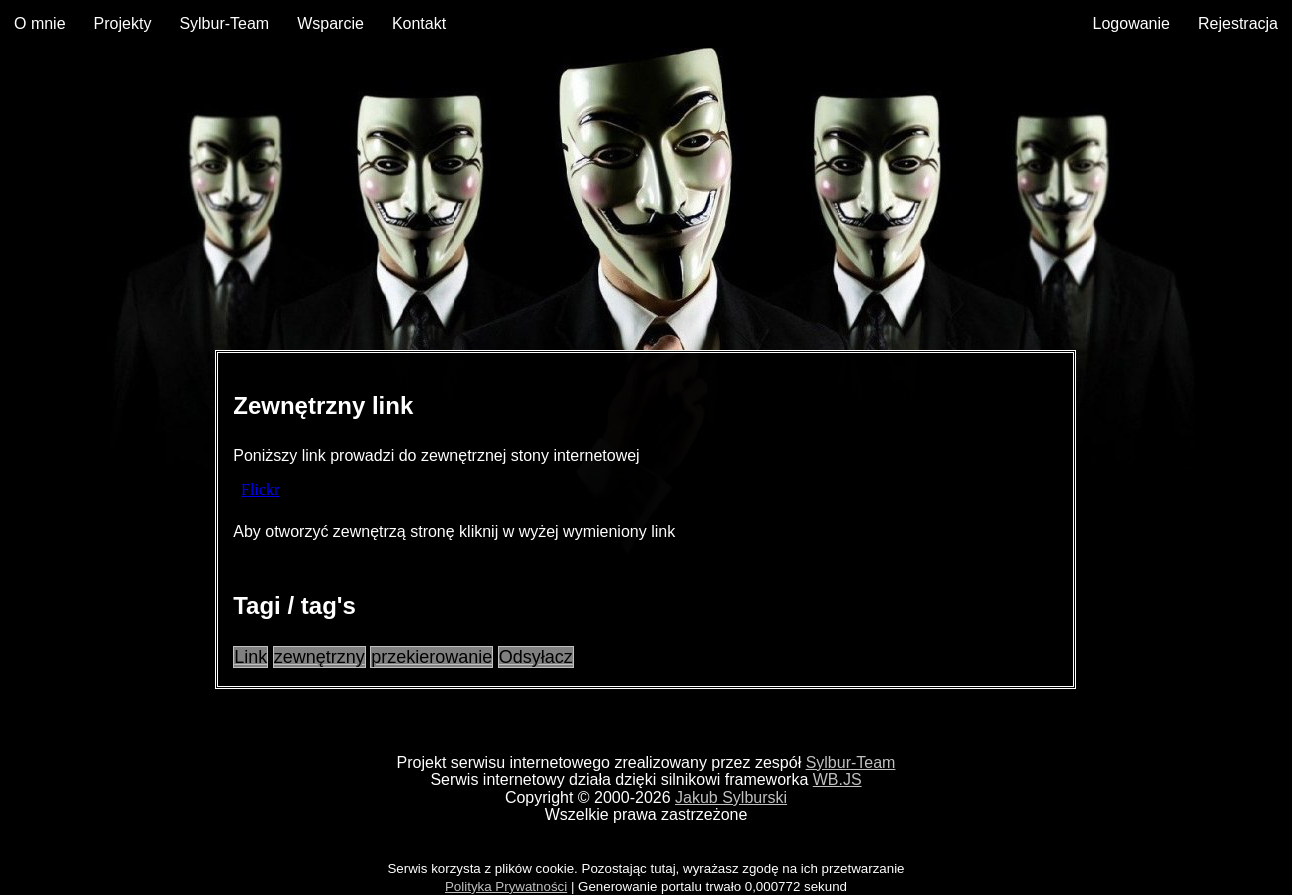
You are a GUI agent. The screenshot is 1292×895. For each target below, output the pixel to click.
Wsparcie (330, 23)
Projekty (123, 23)
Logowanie (1131, 23)
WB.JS (837, 779)
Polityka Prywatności (506, 886)
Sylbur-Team (224, 23)
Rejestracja (1238, 23)
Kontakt (419, 23)
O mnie (40, 23)
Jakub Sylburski (731, 797)
